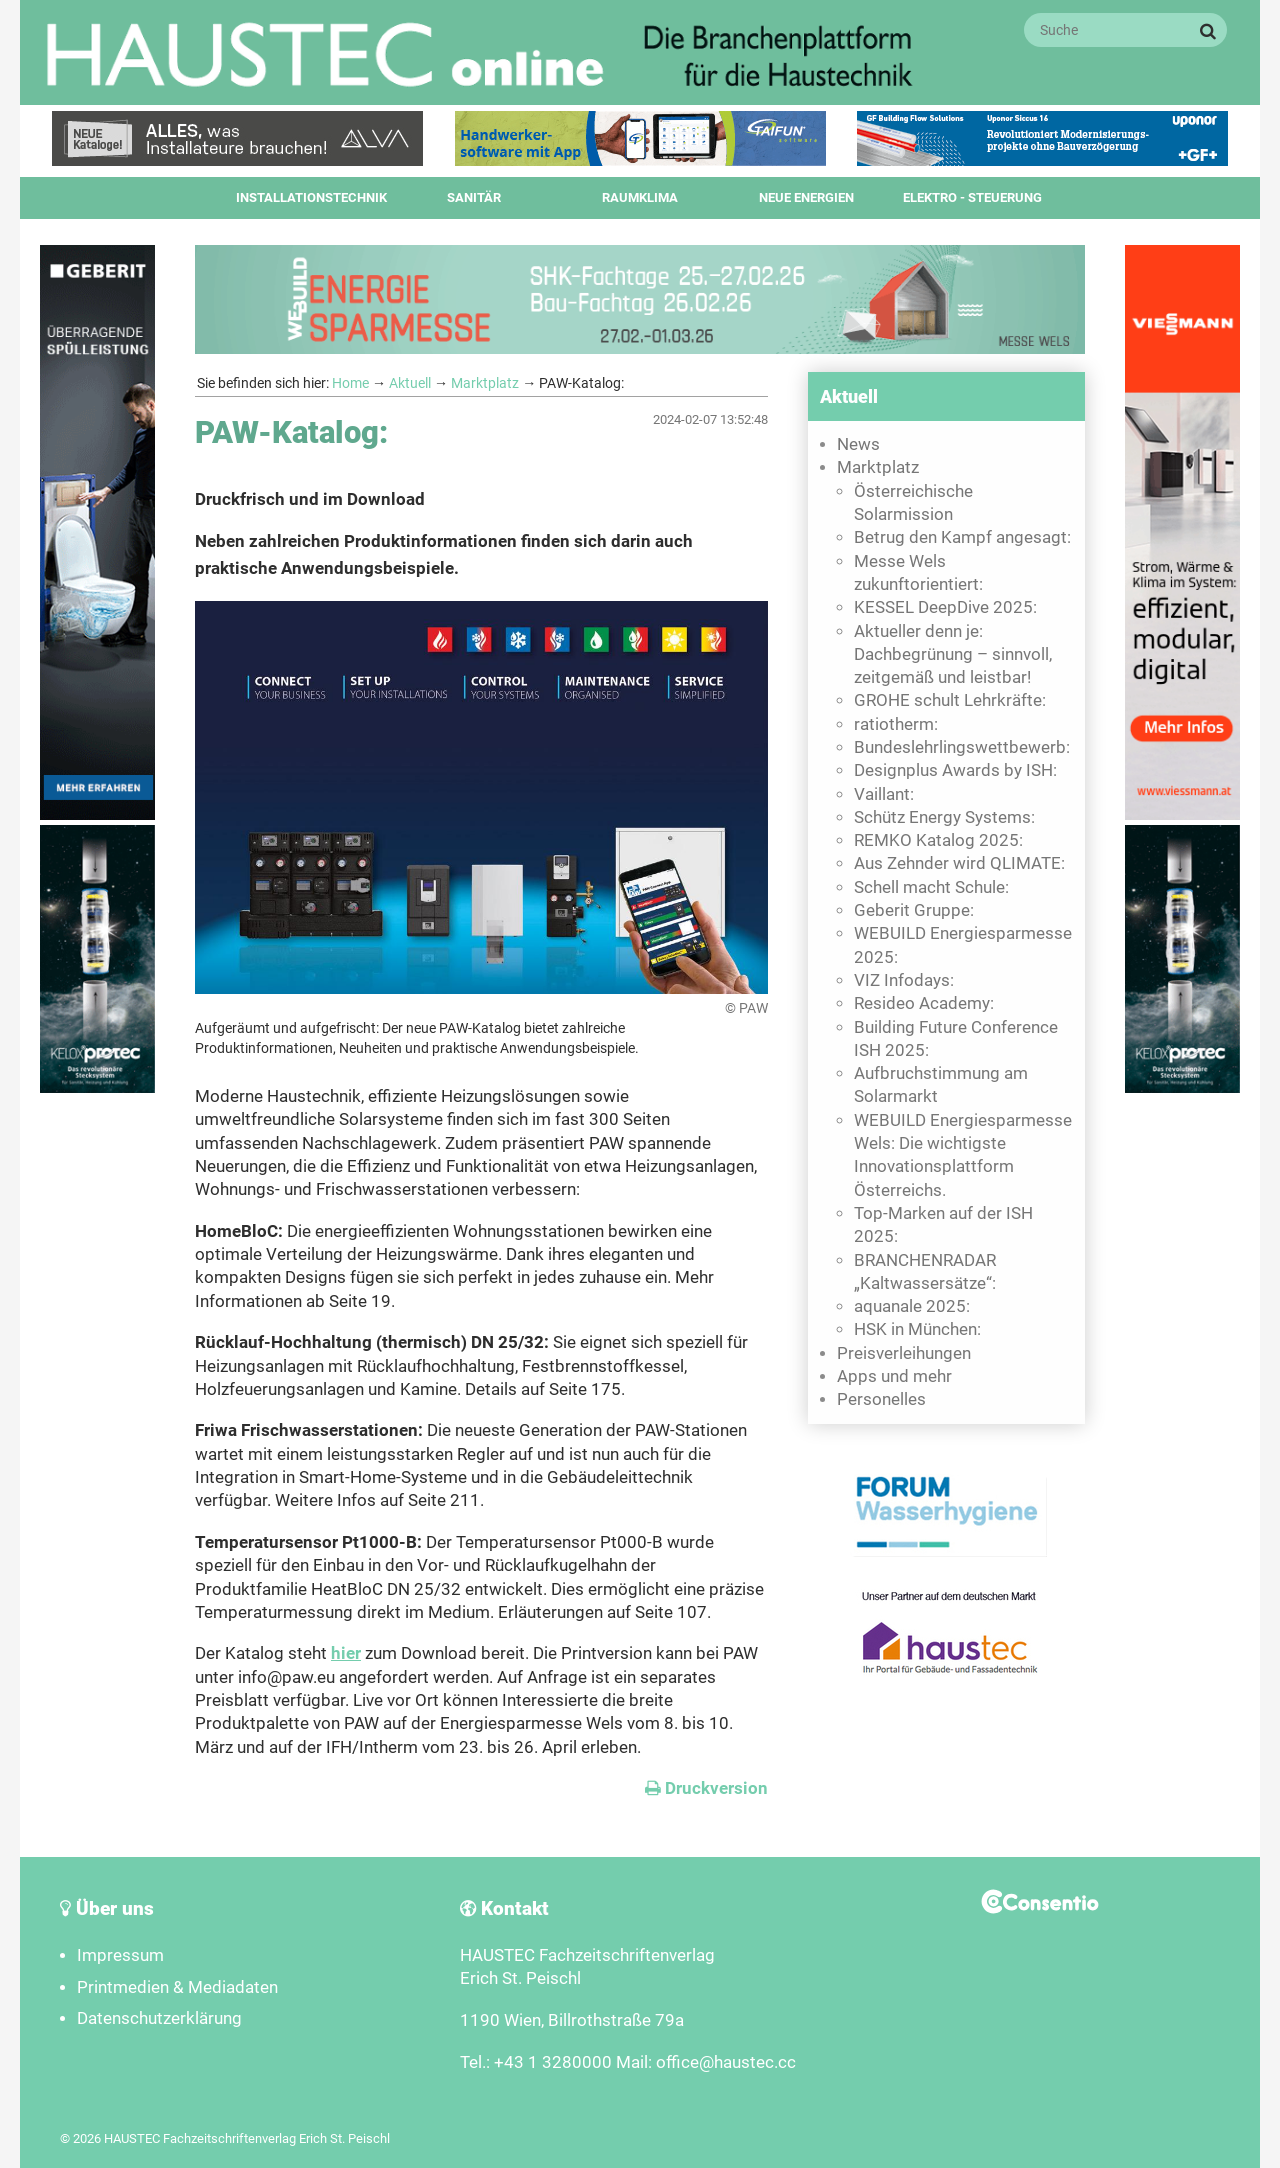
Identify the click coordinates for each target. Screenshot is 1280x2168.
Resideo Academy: (924, 1003)
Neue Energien (806, 197)
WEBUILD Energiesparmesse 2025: (963, 945)
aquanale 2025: (912, 1306)
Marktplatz (485, 383)
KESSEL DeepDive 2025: (945, 607)
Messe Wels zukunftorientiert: (918, 573)
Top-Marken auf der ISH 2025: (943, 1225)
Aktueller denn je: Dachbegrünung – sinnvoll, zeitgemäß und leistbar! (953, 655)
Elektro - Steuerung (972, 197)
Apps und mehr (894, 1376)
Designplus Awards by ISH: (955, 770)
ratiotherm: (896, 724)
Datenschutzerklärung (159, 2018)
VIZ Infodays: (904, 980)
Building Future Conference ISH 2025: (956, 1039)
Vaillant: (884, 794)
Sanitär (474, 197)
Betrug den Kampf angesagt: (962, 537)
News (858, 444)
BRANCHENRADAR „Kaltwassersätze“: (925, 1272)
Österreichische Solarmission (913, 503)
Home (350, 383)
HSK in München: (917, 1329)
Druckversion (706, 1788)
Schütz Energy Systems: (944, 817)
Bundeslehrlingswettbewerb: (962, 747)
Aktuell (410, 383)
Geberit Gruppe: (914, 910)
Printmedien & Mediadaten (177, 1987)
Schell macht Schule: (931, 887)
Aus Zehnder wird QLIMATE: (959, 863)
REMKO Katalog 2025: (938, 840)
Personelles (881, 1399)
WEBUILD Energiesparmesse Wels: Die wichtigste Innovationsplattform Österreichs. (963, 1155)
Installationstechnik (311, 197)
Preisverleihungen (904, 1353)
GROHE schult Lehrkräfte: (950, 700)
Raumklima (640, 197)
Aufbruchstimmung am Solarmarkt (941, 1085)
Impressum (120, 1955)
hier (346, 1653)
